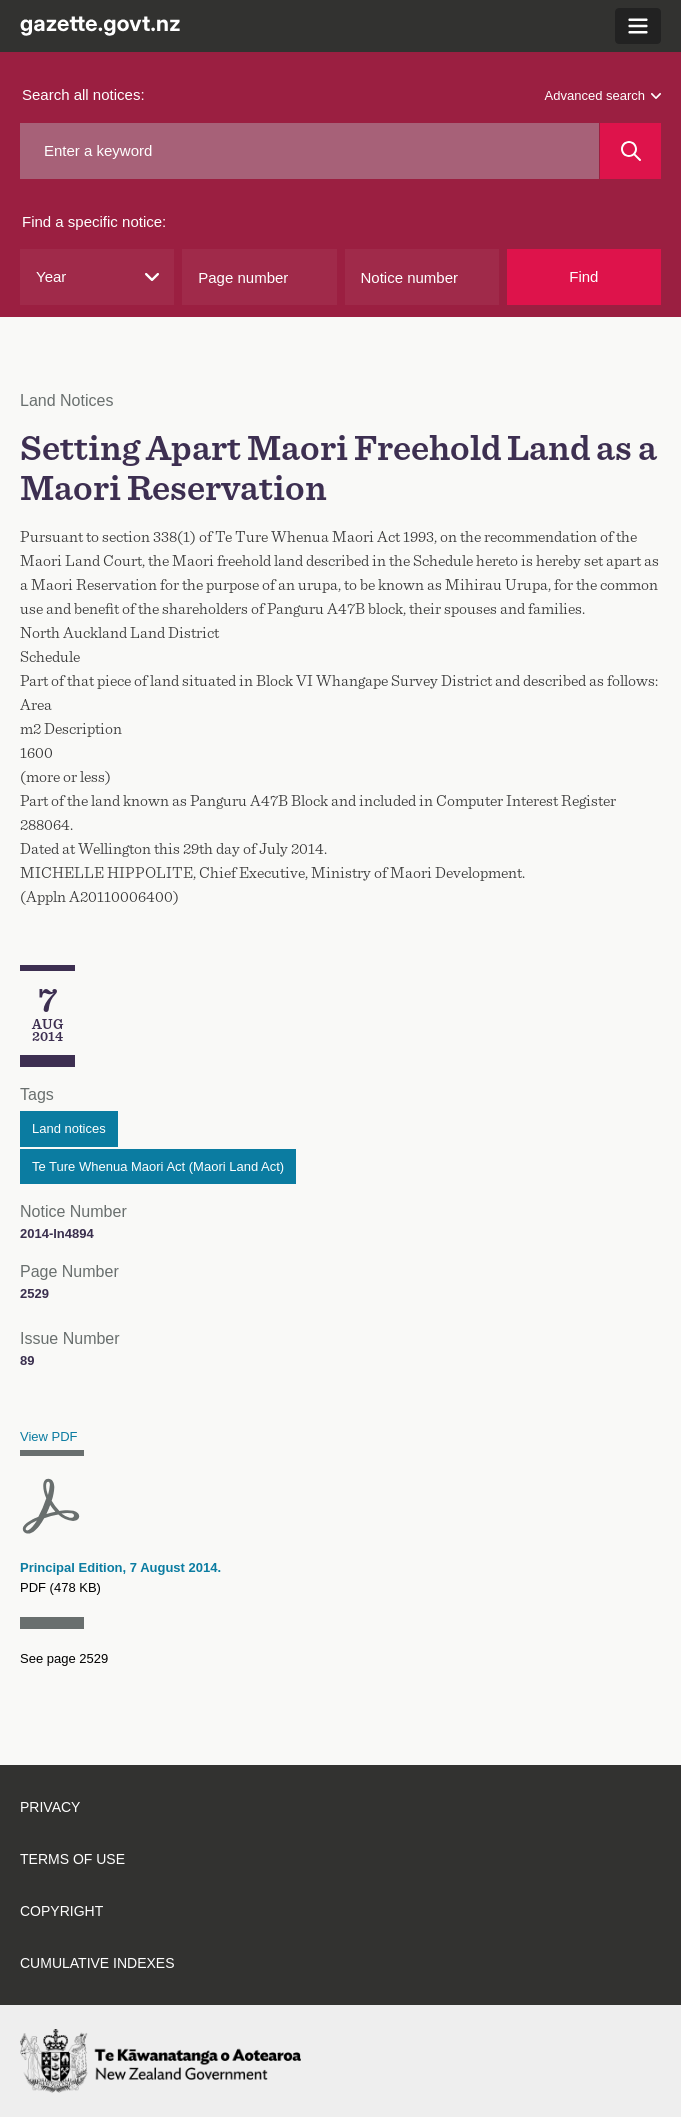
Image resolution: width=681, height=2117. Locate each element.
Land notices (69, 1128)
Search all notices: (83, 94)
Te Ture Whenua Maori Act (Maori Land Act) (158, 1166)
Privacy (50, 1807)
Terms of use (72, 1859)
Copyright (61, 1911)
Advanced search (603, 95)
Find (583, 276)
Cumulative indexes (97, 1963)
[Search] (630, 151)
